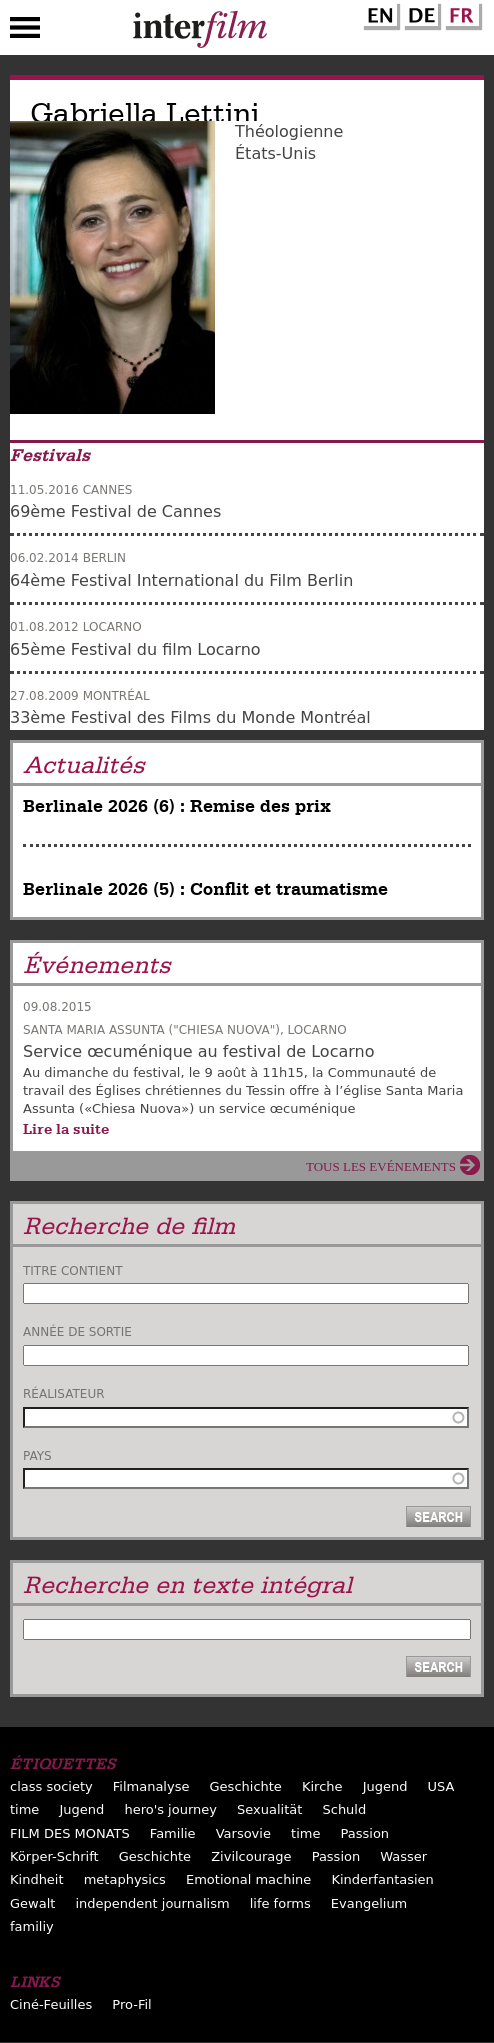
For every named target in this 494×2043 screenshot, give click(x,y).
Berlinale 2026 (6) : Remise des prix (177, 806)
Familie (173, 1833)
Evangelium (369, 1903)
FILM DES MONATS (70, 1833)
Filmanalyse (151, 1786)
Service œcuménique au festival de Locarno (198, 1051)
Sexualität (269, 1809)
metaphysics (125, 1879)
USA (441, 1786)
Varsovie (243, 1833)
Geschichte (246, 1786)
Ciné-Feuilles (51, 2004)
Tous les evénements (381, 1166)
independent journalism (152, 1903)
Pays (37, 1456)
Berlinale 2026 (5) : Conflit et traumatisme (205, 889)
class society (51, 1786)
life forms (280, 1903)
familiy (32, 1926)
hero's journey (170, 1809)
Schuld (344, 1809)
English (379, 13)
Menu (25, 32)
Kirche (322, 1786)
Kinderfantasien (382, 1879)
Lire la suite (66, 1129)
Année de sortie (77, 1332)
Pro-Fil (131, 2004)
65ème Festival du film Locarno (135, 649)
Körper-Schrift (54, 1856)
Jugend (385, 1786)
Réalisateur (64, 1394)
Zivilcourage (251, 1856)
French (461, 13)
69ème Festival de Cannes (115, 511)
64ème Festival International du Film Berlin (181, 580)
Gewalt (32, 1903)
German (420, 13)
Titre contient (73, 1271)
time (24, 1809)
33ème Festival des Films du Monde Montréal (190, 717)
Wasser (403, 1856)
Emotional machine (248, 1879)
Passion (365, 1833)
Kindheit (37, 1879)
